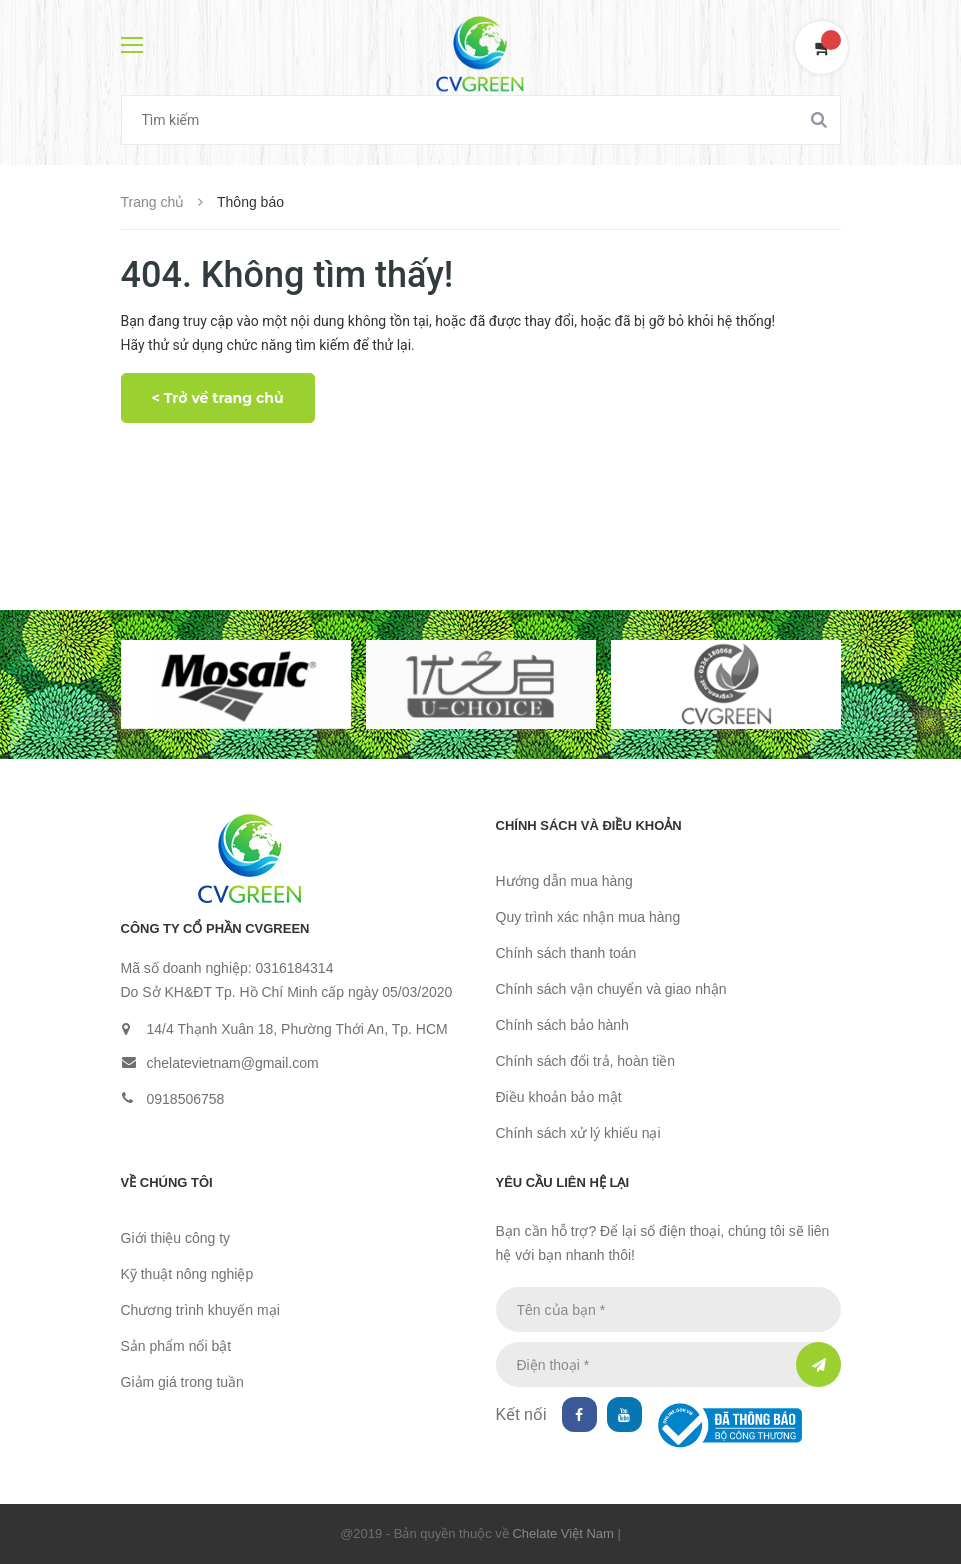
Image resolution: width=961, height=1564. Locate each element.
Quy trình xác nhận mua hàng (588, 917)
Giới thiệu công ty (176, 1238)
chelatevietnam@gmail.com (233, 1063)
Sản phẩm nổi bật (176, 1346)
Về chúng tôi (167, 1182)
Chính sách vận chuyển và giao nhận (611, 989)
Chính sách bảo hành (562, 1025)
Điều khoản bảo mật (559, 1097)
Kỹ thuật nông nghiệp (187, 1274)
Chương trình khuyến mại (200, 1310)
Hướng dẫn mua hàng (564, 881)
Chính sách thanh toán (566, 953)
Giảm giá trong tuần (182, 1382)
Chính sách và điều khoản (589, 825)
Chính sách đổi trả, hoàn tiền (586, 1061)
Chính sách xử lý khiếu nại (578, 1133)
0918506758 (186, 1099)
